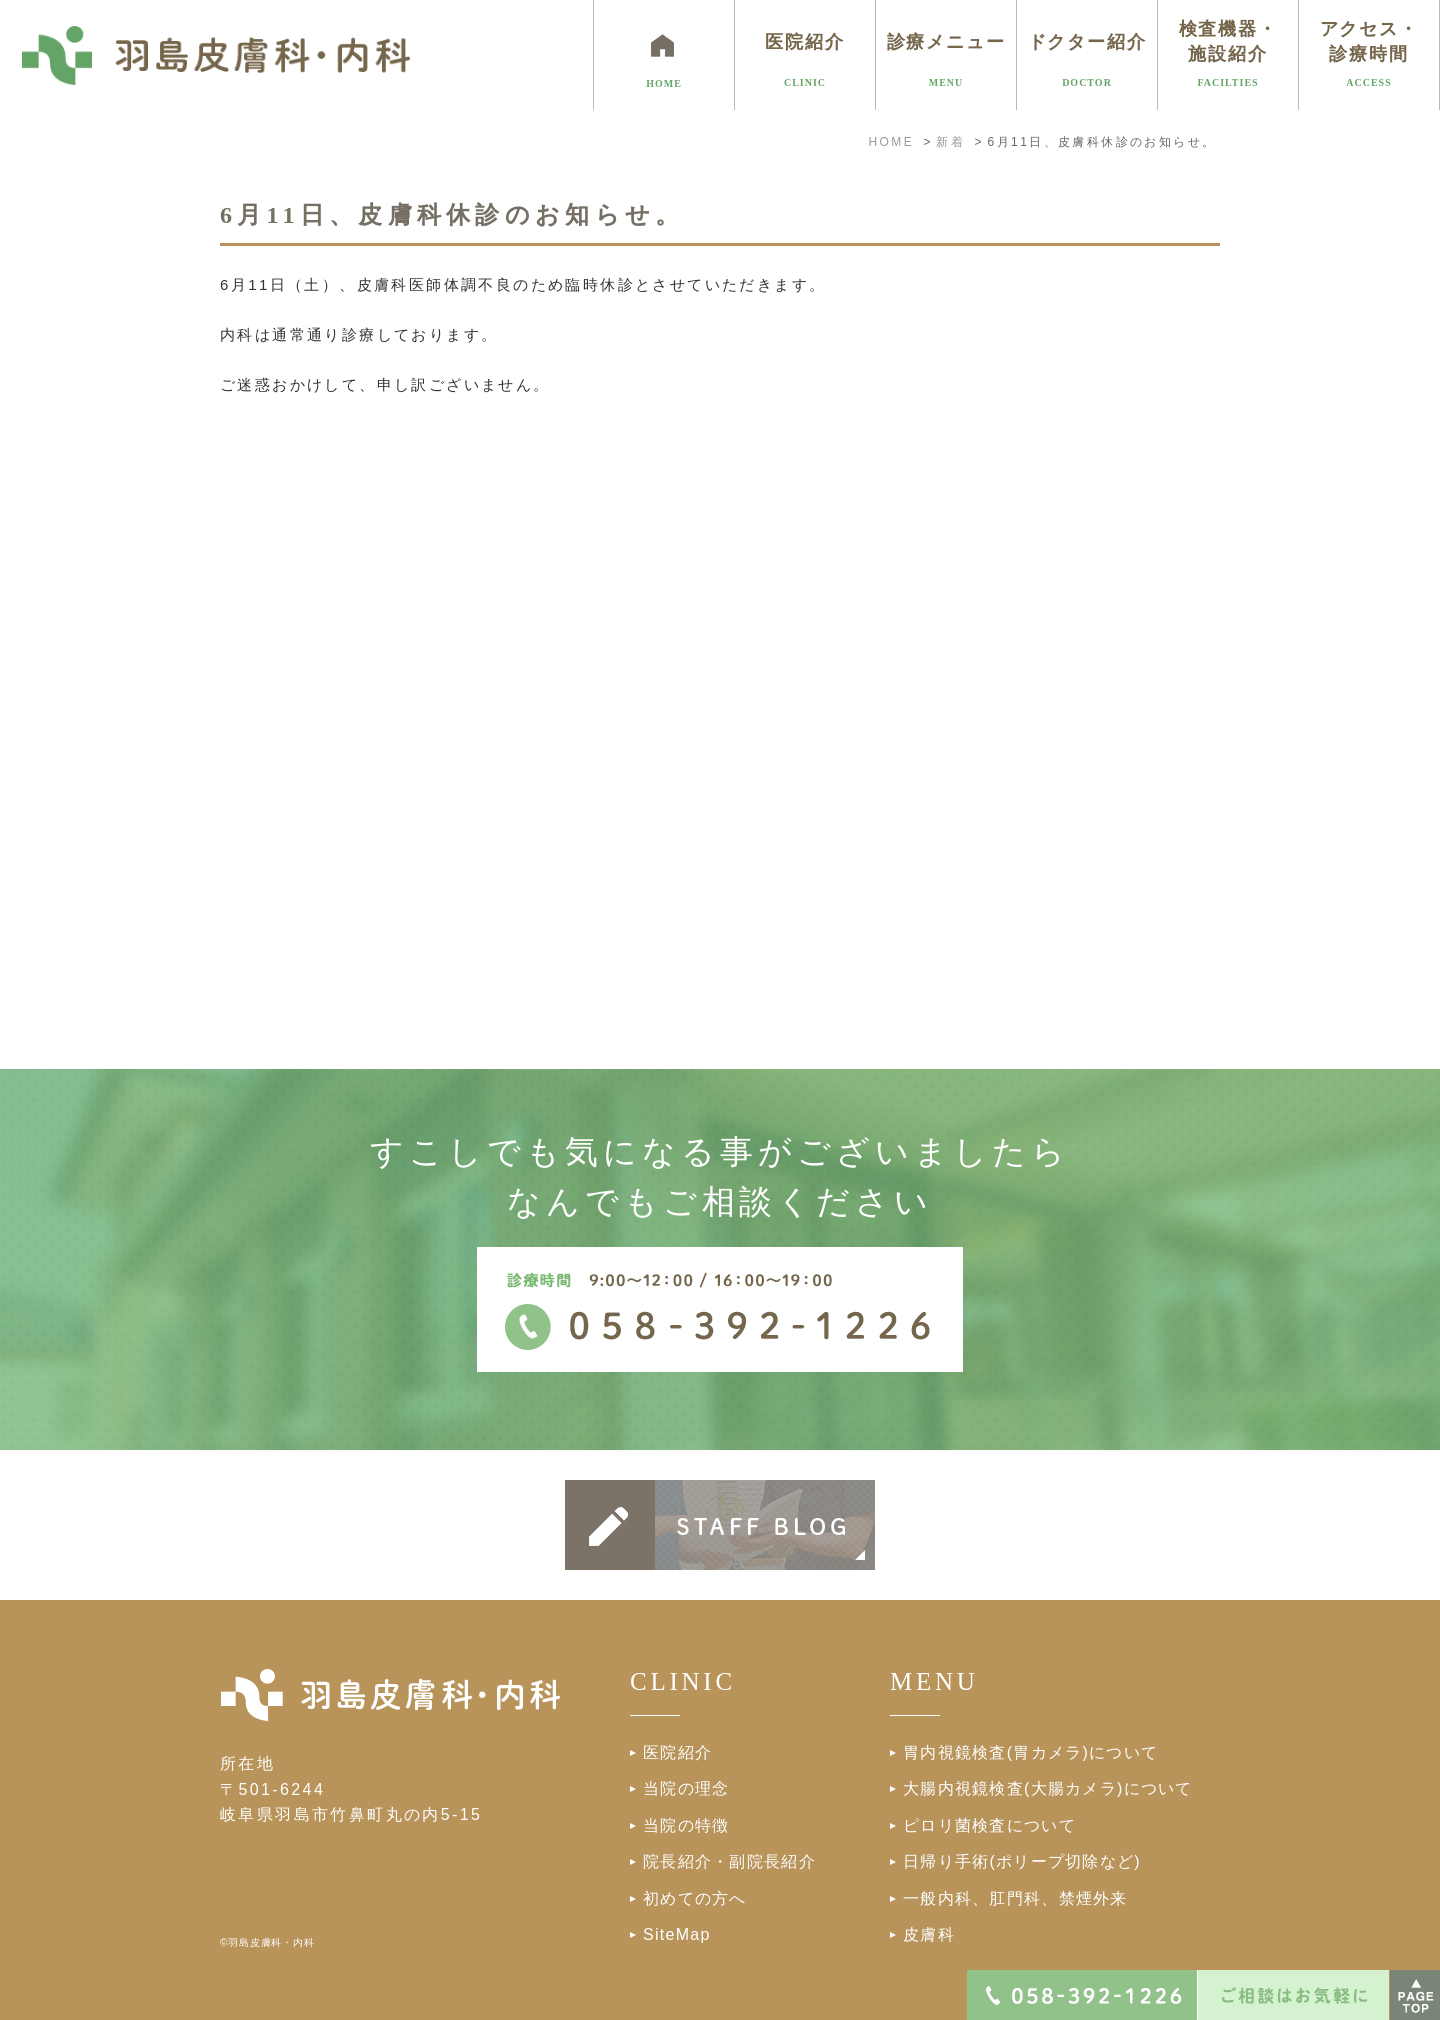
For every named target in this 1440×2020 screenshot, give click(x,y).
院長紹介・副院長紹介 (729, 1861)
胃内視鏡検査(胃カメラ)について (1030, 1752)
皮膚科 (929, 1934)
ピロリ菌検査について (989, 1825)
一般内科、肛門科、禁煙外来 (1015, 1898)
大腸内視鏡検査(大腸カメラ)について (1048, 1788)
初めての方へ (695, 1898)
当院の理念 (686, 1788)
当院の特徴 (686, 1825)
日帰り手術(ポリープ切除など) (1022, 1861)
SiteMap (677, 1934)
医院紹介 (677, 1752)
